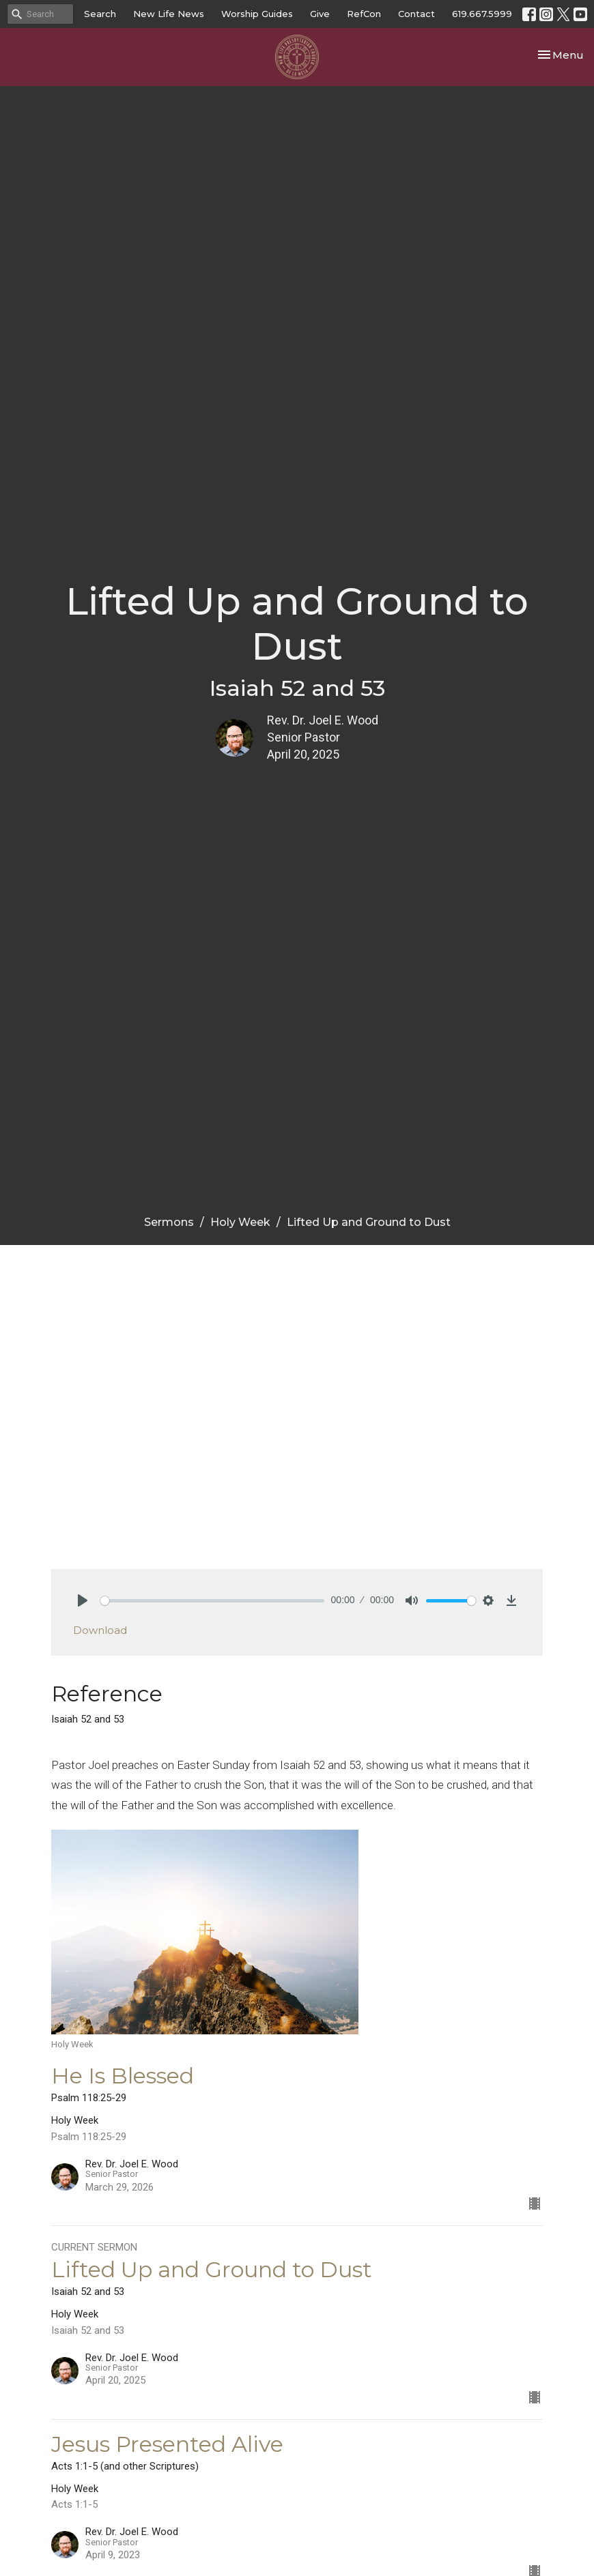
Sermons (169, 1222)
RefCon (364, 13)
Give (320, 13)
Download (100, 1630)
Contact (416, 13)
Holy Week (240, 1222)
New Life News (168, 13)
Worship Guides (257, 13)
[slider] (212, 1600)
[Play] (83, 1600)
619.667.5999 (482, 13)
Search (100, 13)
